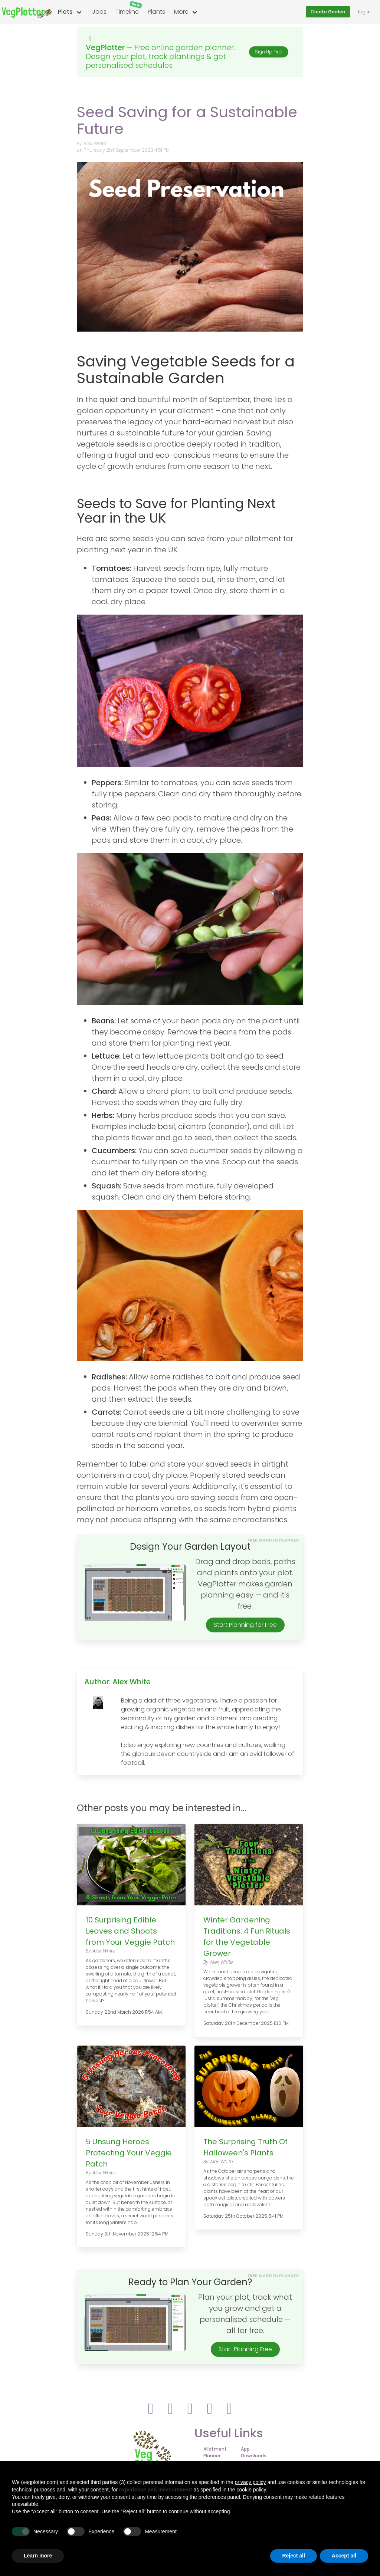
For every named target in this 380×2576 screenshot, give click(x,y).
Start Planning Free (245, 2349)
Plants (156, 11)
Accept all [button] (344, 2556)
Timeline (128, 8)
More (181, 11)
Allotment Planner (215, 2452)
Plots (65, 11)
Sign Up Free (268, 52)
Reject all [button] (293, 2556)
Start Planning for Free (245, 1625)
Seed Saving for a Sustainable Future (187, 120)
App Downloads (253, 2452)
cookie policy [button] (251, 2490)
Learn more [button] (38, 2556)
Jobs (99, 11)
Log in (364, 12)
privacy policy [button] (250, 2482)
